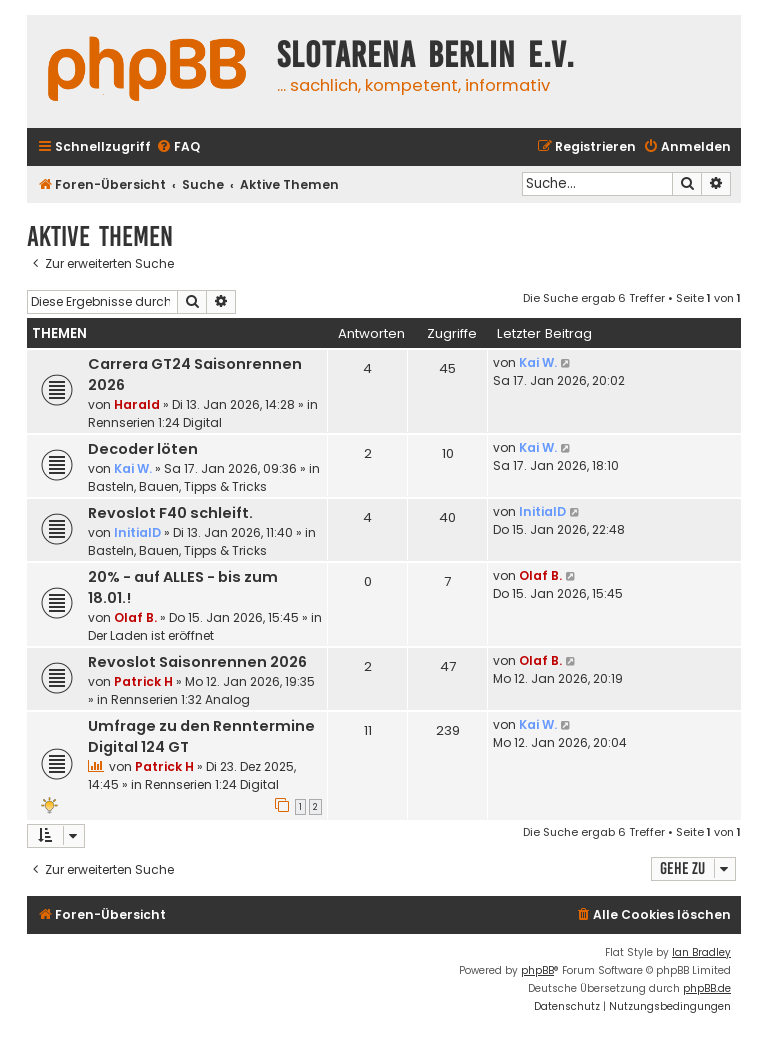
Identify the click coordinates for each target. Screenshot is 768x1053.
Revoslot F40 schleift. (170, 513)
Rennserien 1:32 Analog (180, 699)
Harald (137, 404)
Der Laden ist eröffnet (151, 635)
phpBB (537, 970)
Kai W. (538, 362)
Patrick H (143, 681)
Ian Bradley (701, 952)
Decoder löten (143, 449)
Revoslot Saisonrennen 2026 (197, 662)
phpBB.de (707, 988)
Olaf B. (135, 617)
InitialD (137, 532)
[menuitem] (178, 147)
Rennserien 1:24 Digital (155, 422)
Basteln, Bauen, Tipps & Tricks (177, 486)
